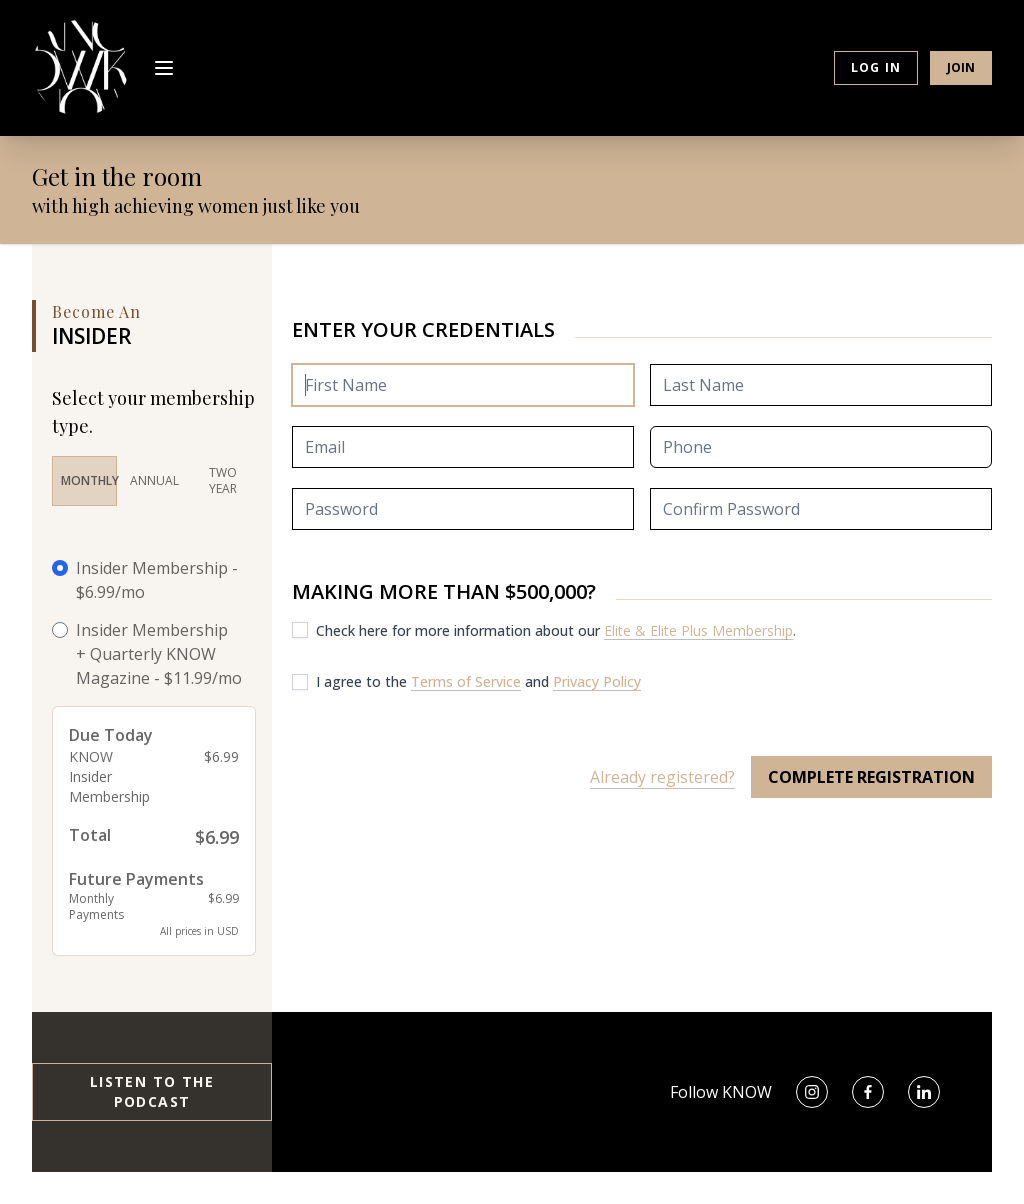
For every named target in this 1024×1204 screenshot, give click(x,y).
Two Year (223, 480)
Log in (876, 67)
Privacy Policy (597, 681)
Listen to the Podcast (152, 1091)
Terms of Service (466, 681)
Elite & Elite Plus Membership (698, 630)
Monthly (89, 480)
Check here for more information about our (460, 630)
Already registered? (662, 777)
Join (961, 67)
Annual (154, 480)
